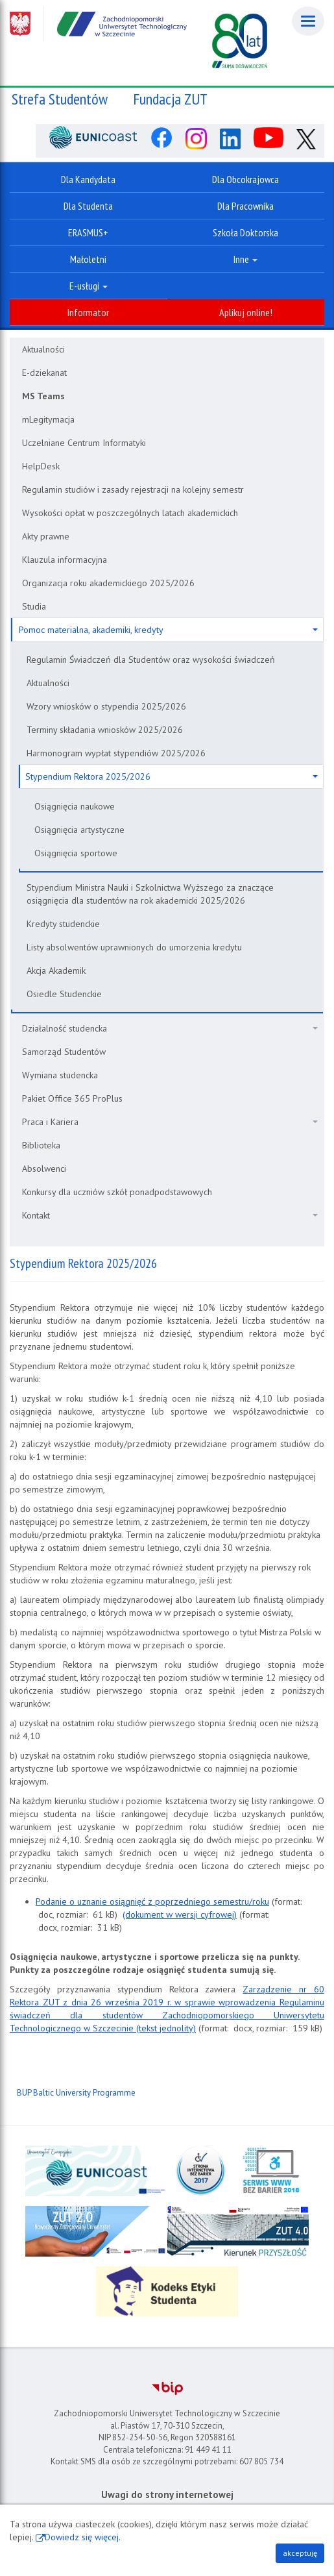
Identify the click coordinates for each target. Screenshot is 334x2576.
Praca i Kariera (170, 1122)
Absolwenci (44, 1168)
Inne (245, 259)
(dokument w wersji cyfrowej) (180, 1914)
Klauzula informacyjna (64, 559)
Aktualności (43, 349)
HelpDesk (41, 466)
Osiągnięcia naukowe (74, 806)
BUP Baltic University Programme (76, 2092)
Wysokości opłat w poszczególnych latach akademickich (130, 513)
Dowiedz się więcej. (83, 2537)
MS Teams (43, 396)
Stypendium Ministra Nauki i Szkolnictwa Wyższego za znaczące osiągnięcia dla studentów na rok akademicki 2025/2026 (150, 894)
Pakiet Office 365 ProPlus (72, 1098)
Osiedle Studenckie (64, 994)
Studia (34, 606)
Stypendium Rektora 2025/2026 (171, 776)
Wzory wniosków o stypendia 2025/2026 (106, 706)
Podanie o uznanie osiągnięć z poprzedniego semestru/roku (152, 1901)
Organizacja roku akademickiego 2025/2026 (108, 583)
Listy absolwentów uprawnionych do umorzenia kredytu (134, 947)
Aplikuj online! (245, 312)
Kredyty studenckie (63, 924)
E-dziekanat (44, 372)
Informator (88, 312)
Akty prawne (45, 536)
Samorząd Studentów (64, 1052)
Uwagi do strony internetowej (167, 2494)
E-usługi (88, 285)
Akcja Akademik (56, 970)
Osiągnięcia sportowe (75, 853)
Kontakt (170, 1215)
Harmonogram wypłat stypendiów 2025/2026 (116, 753)
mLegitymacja (48, 419)
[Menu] (308, 21)
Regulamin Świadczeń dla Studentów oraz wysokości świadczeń (151, 659)
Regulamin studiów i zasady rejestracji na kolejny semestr (133, 489)
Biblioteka (41, 1145)
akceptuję (300, 2553)
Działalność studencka (170, 1028)
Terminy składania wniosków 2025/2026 (105, 730)
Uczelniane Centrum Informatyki (84, 443)
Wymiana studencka (60, 1075)
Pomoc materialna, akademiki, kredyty (168, 630)
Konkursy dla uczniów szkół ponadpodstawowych (117, 1192)
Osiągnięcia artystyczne (79, 830)
